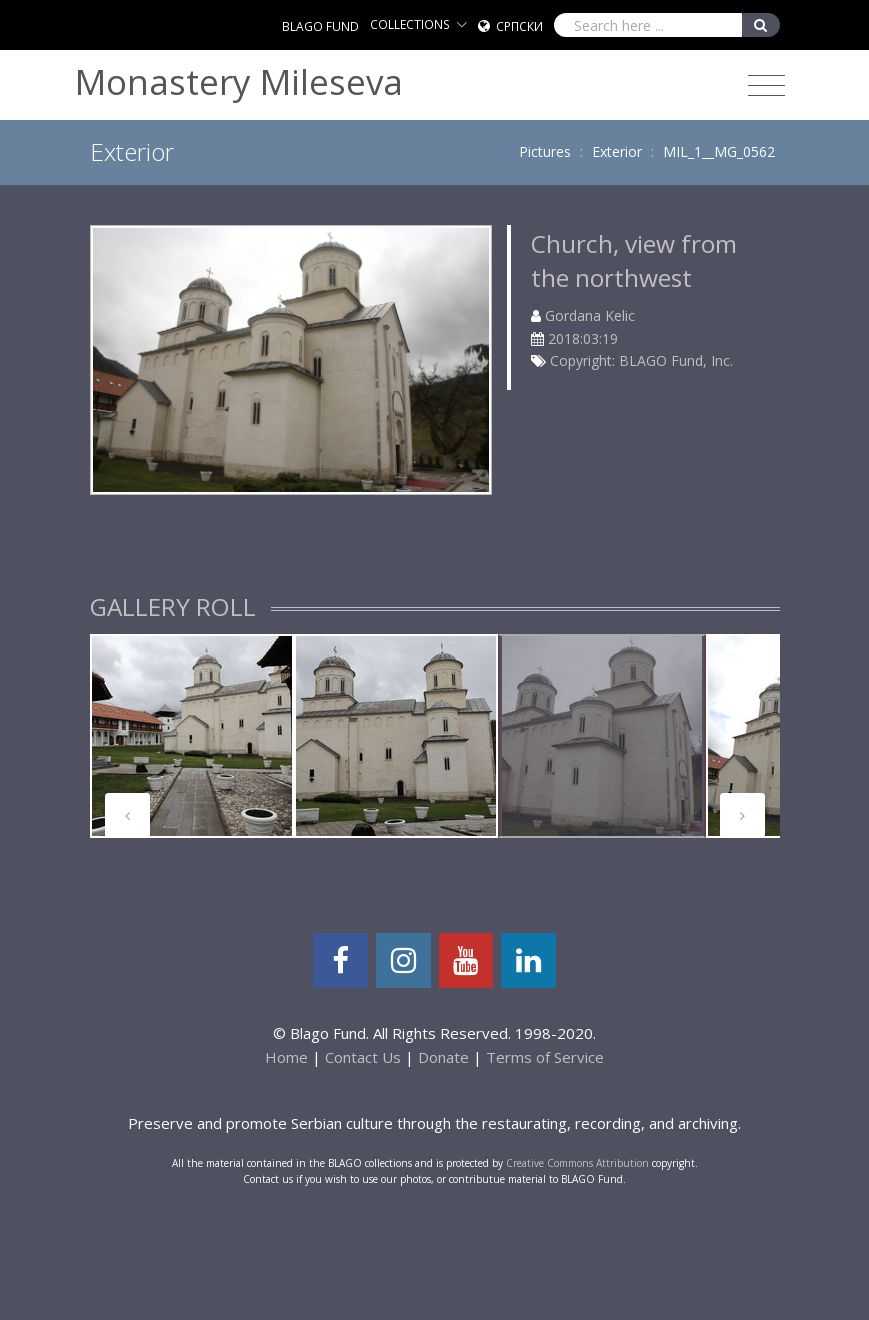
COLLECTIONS (410, 24)
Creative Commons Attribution (577, 1163)
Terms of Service (545, 1057)
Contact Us (363, 1057)
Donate (443, 1057)
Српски (519, 26)
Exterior (617, 151)
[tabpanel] (192, 736)
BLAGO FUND (320, 26)
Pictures (545, 151)
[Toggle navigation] (766, 86)
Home (286, 1057)
